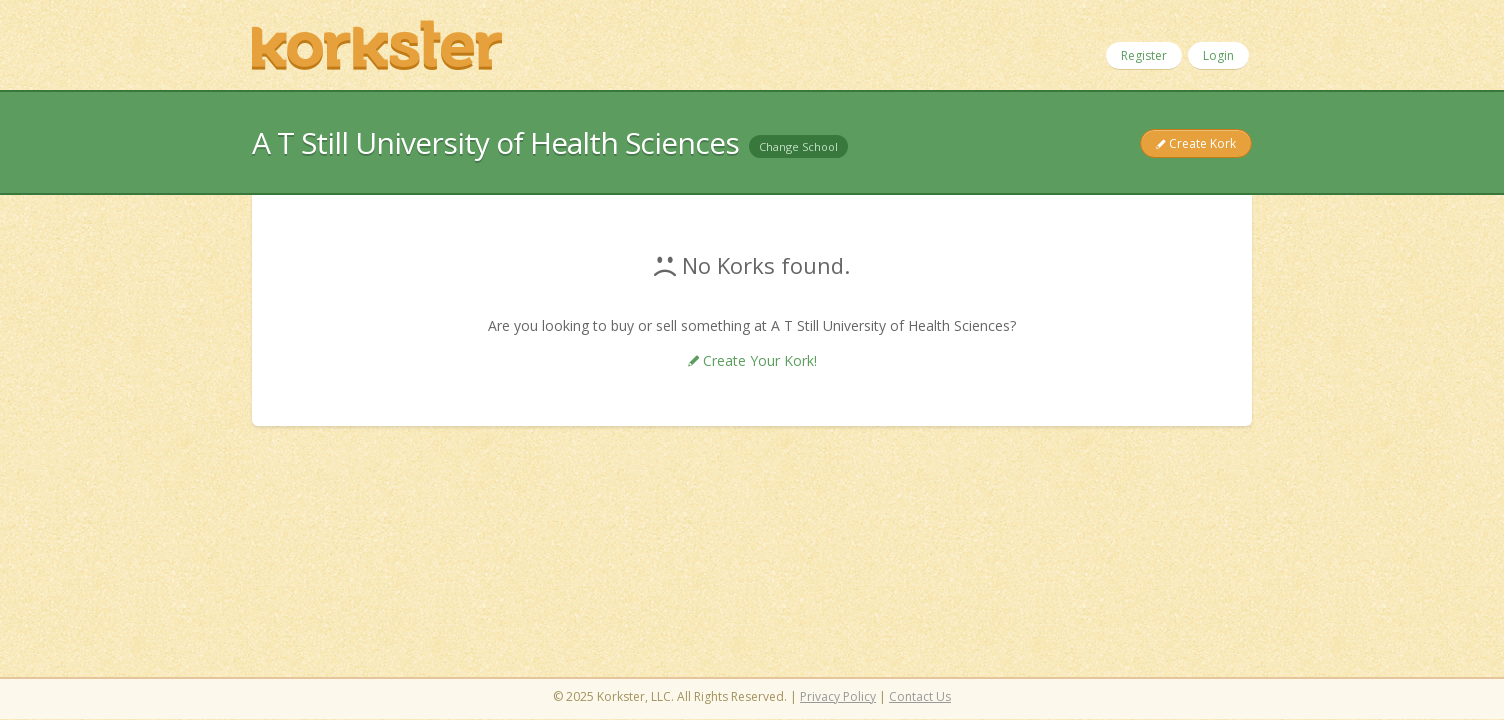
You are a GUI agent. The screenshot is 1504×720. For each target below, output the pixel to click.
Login (1218, 55)
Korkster (377, 45)
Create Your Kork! (758, 360)
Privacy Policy (838, 696)
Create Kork (1201, 143)
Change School (798, 146)
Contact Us (920, 696)
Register (1144, 55)
